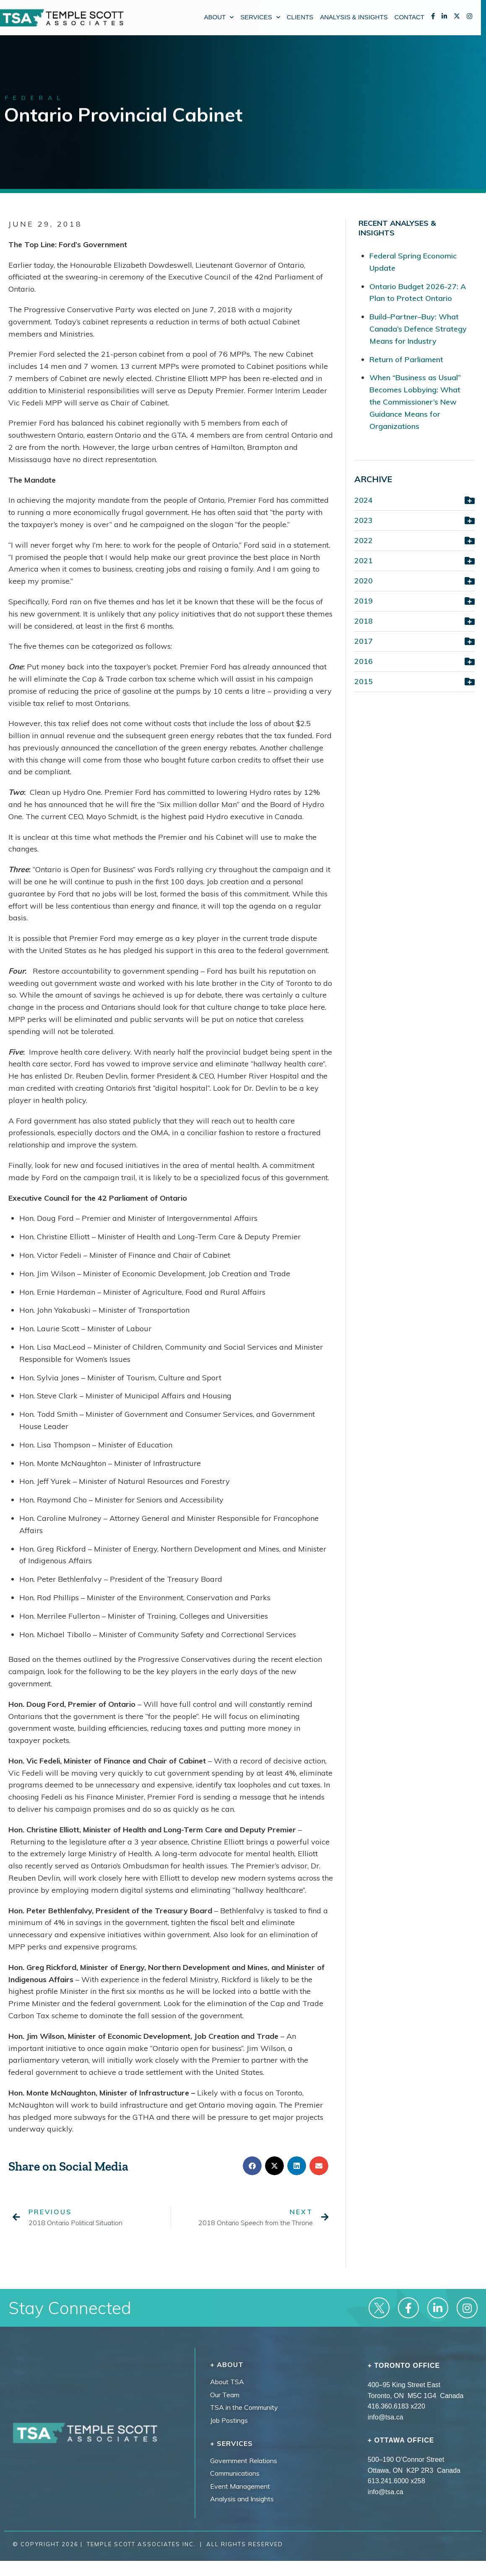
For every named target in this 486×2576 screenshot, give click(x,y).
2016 (363, 661)
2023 (363, 520)
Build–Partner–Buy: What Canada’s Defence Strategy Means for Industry (418, 329)
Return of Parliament (406, 359)
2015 (363, 681)
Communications (235, 2473)
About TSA (227, 2381)
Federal (35, 98)
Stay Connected (69, 2307)
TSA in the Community (244, 2407)
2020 (363, 580)
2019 (363, 601)
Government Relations (243, 2460)
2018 (363, 621)
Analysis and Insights (242, 2499)
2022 (363, 540)
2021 (363, 560)
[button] (252, 2165)
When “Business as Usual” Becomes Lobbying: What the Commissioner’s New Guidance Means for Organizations (415, 402)
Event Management (240, 2486)
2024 (363, 500)
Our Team (224, 2395)
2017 (363, 641)
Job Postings (229, 2420)
